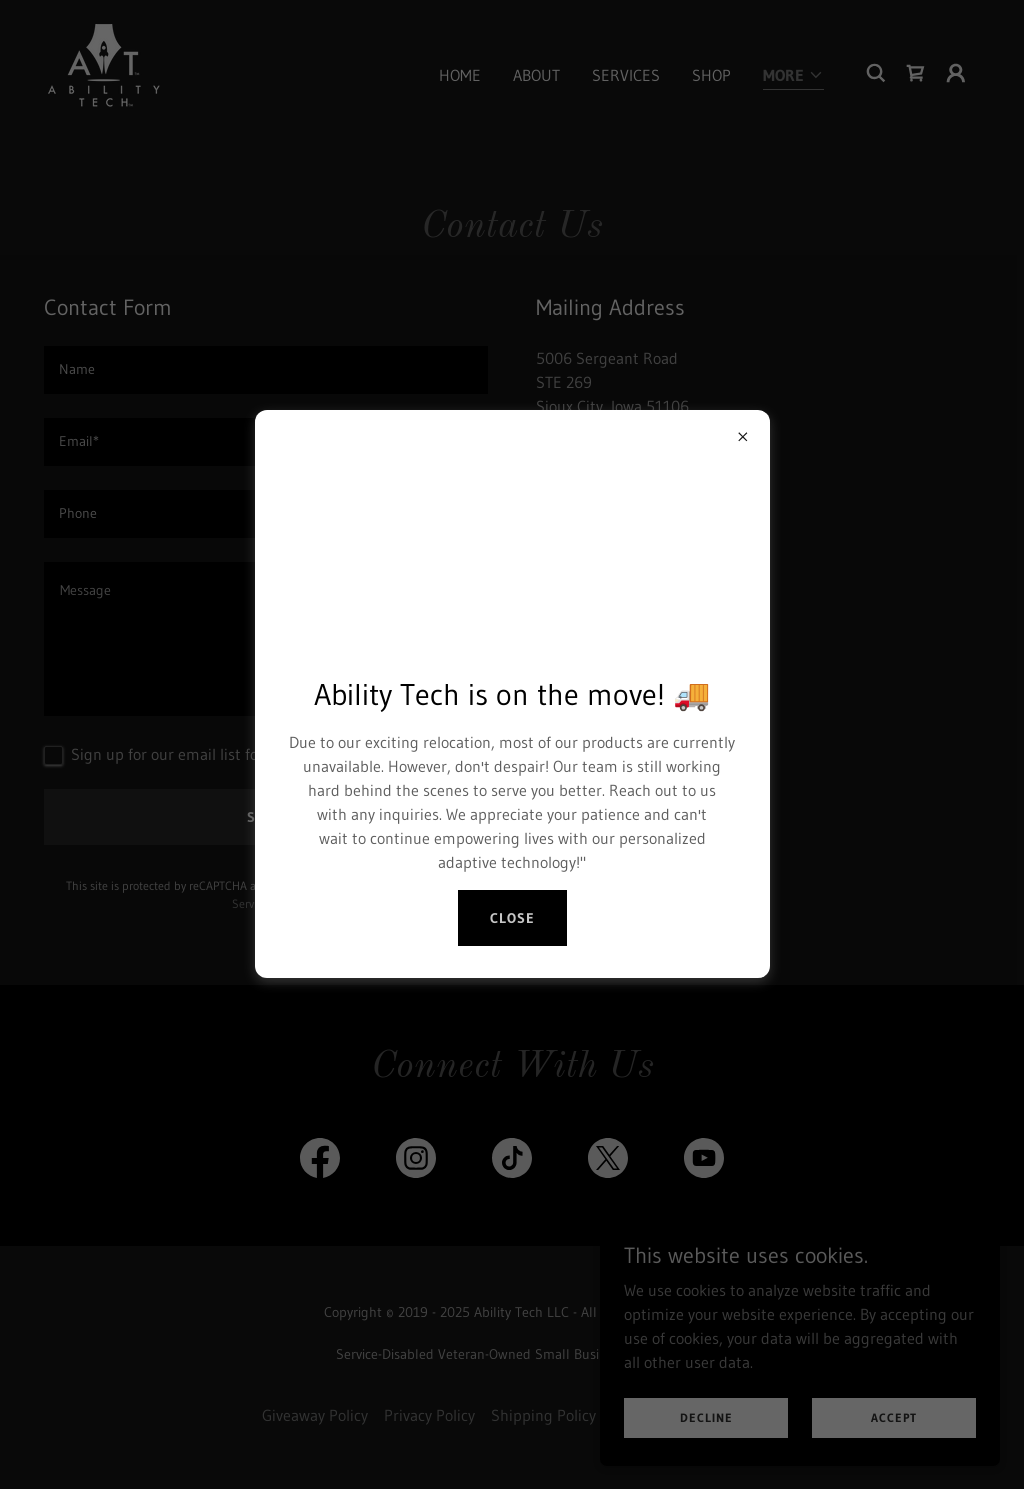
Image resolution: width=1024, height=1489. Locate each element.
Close (512, 918)
